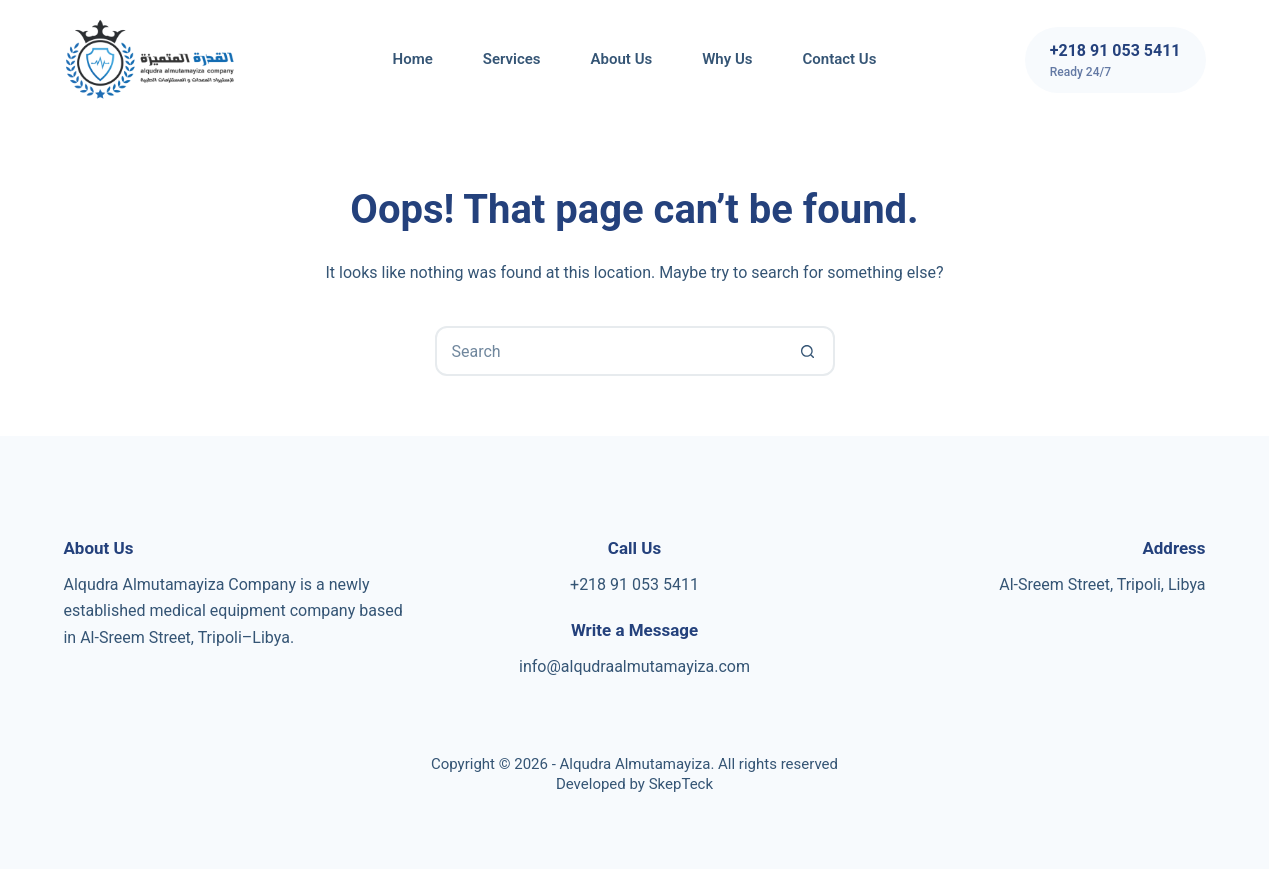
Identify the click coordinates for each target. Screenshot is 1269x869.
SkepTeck (681, 784)
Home (413, 59)
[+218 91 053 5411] (1115, 60)
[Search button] (808, 351)
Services (512, 59)
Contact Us (839, 59)
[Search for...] (610, 351)
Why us (727, 59)
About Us (622, 59)
